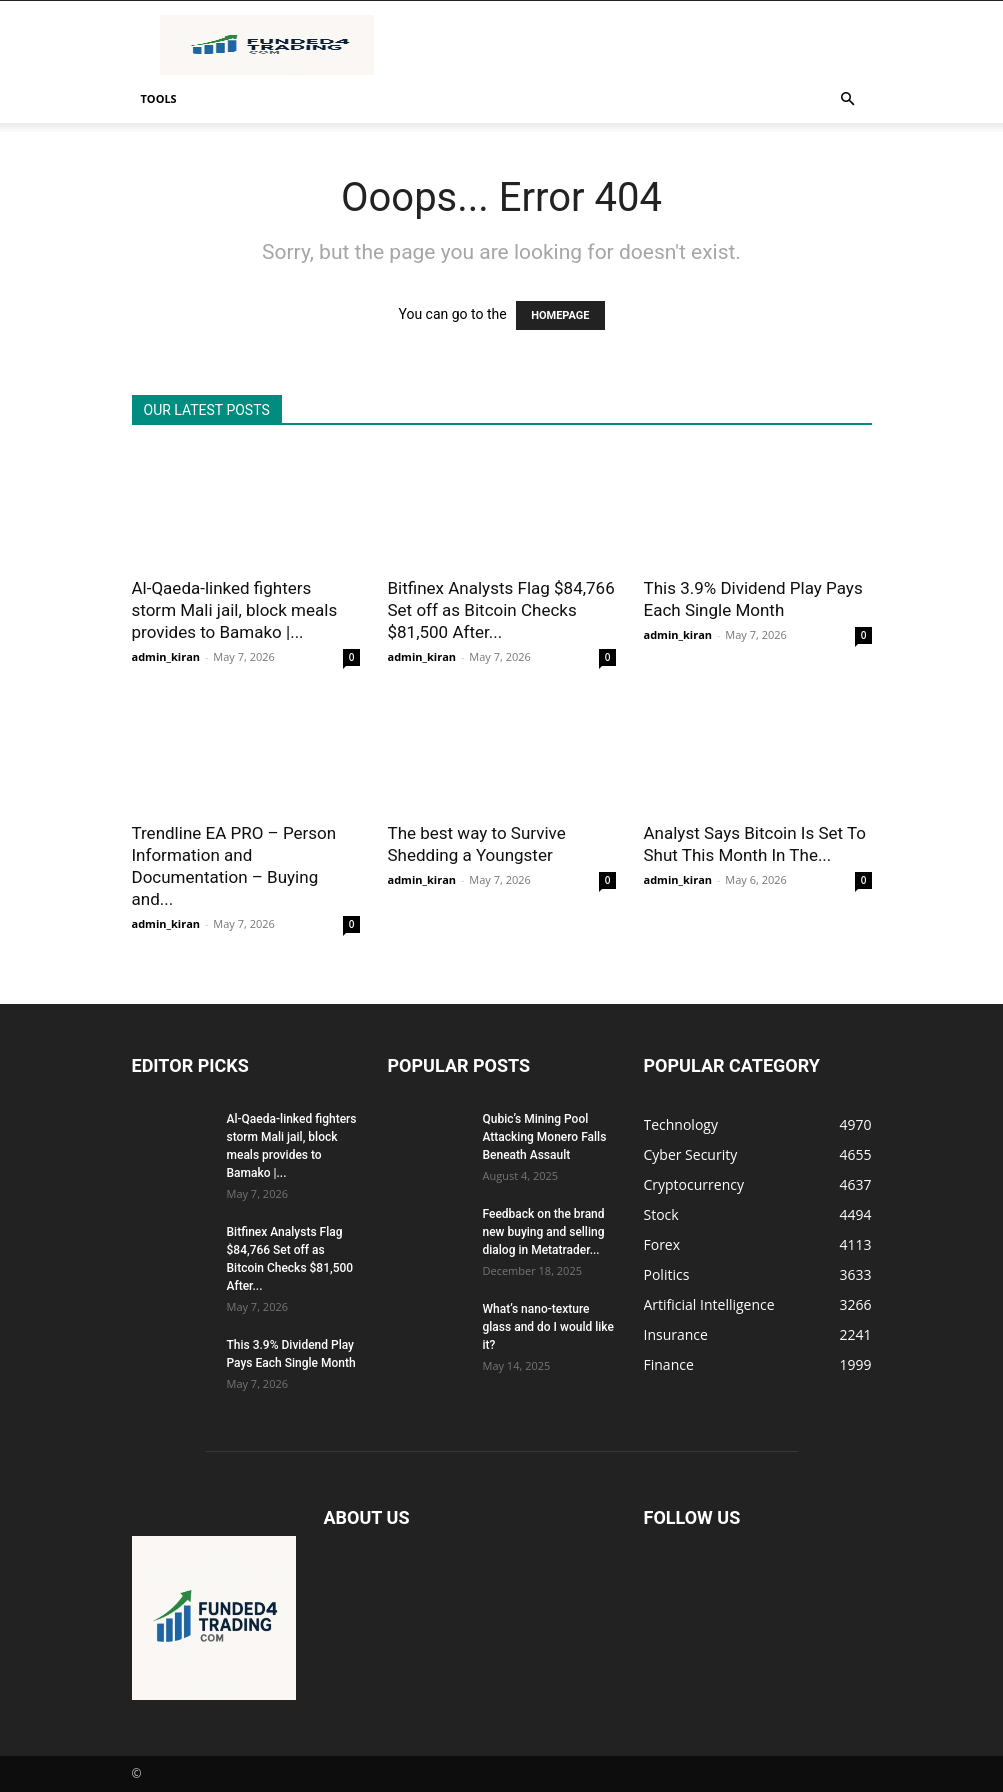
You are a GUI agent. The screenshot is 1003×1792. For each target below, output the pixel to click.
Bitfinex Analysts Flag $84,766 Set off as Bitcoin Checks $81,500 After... (501, 610)
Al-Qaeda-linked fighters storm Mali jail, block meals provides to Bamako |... (235, 610)
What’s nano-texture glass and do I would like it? (548, 1327)
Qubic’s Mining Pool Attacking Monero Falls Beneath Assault (545, 1137)
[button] (848, 99)
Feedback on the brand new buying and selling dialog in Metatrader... (544, 1232)
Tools (159, 98)
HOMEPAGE (560, 315)
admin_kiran (166, 656)
